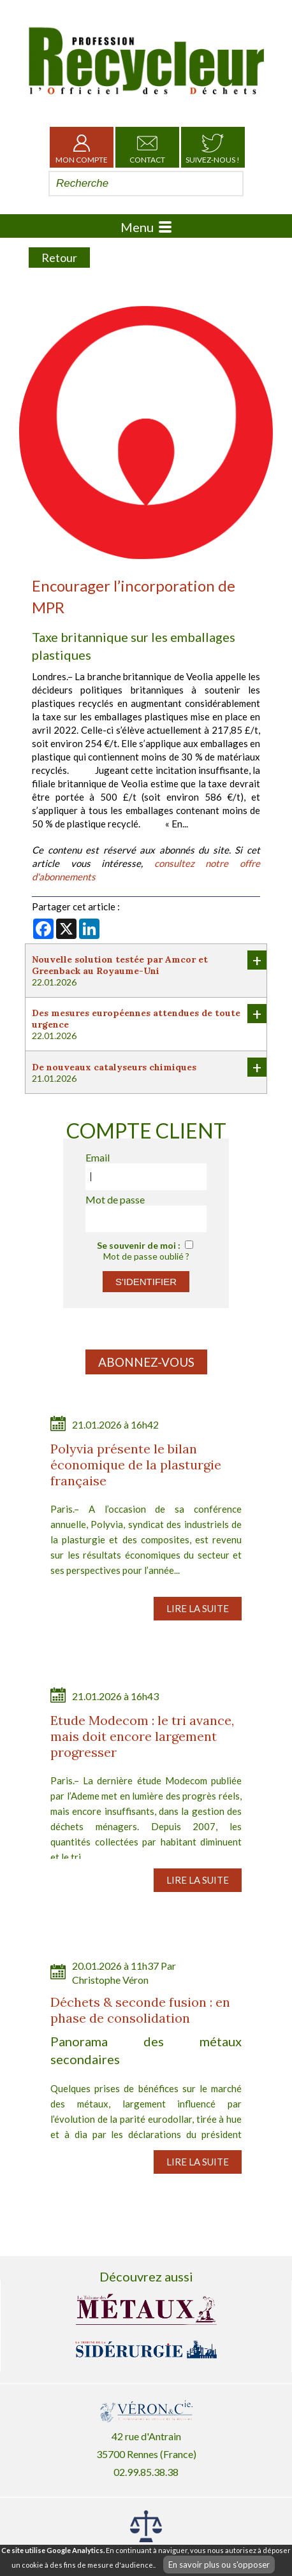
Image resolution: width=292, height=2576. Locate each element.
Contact (147, 147)
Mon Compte (81, 147)
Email (97, 1157)
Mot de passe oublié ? (146, 1256)
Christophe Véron (110, 1980)
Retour (59, 258)
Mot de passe (115, 1199)
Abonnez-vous (146, 1362)
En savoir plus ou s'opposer (219, 2564)
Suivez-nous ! (213, 147)
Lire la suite (197, 1608)
